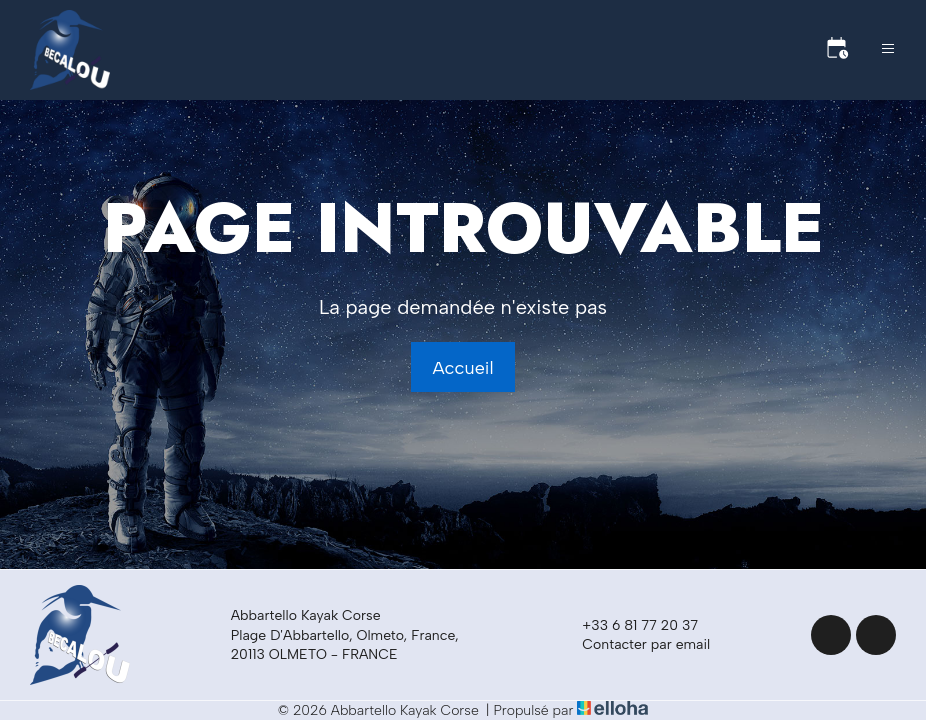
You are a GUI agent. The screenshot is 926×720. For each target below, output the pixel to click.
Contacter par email (634, 645)
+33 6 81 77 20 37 (628, 626)
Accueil (462, 368)
